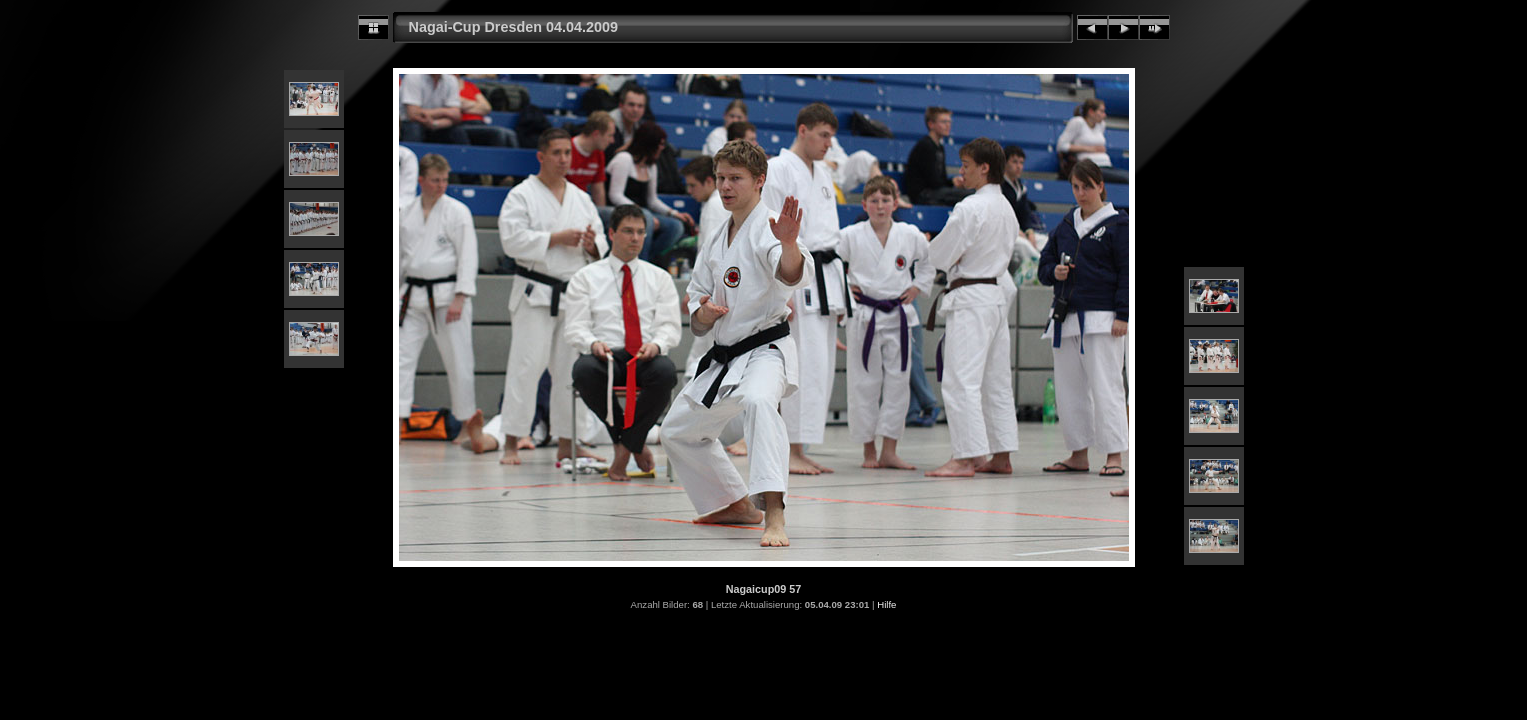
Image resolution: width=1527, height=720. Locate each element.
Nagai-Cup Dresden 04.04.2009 (514, 27)
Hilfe (886, 604)
